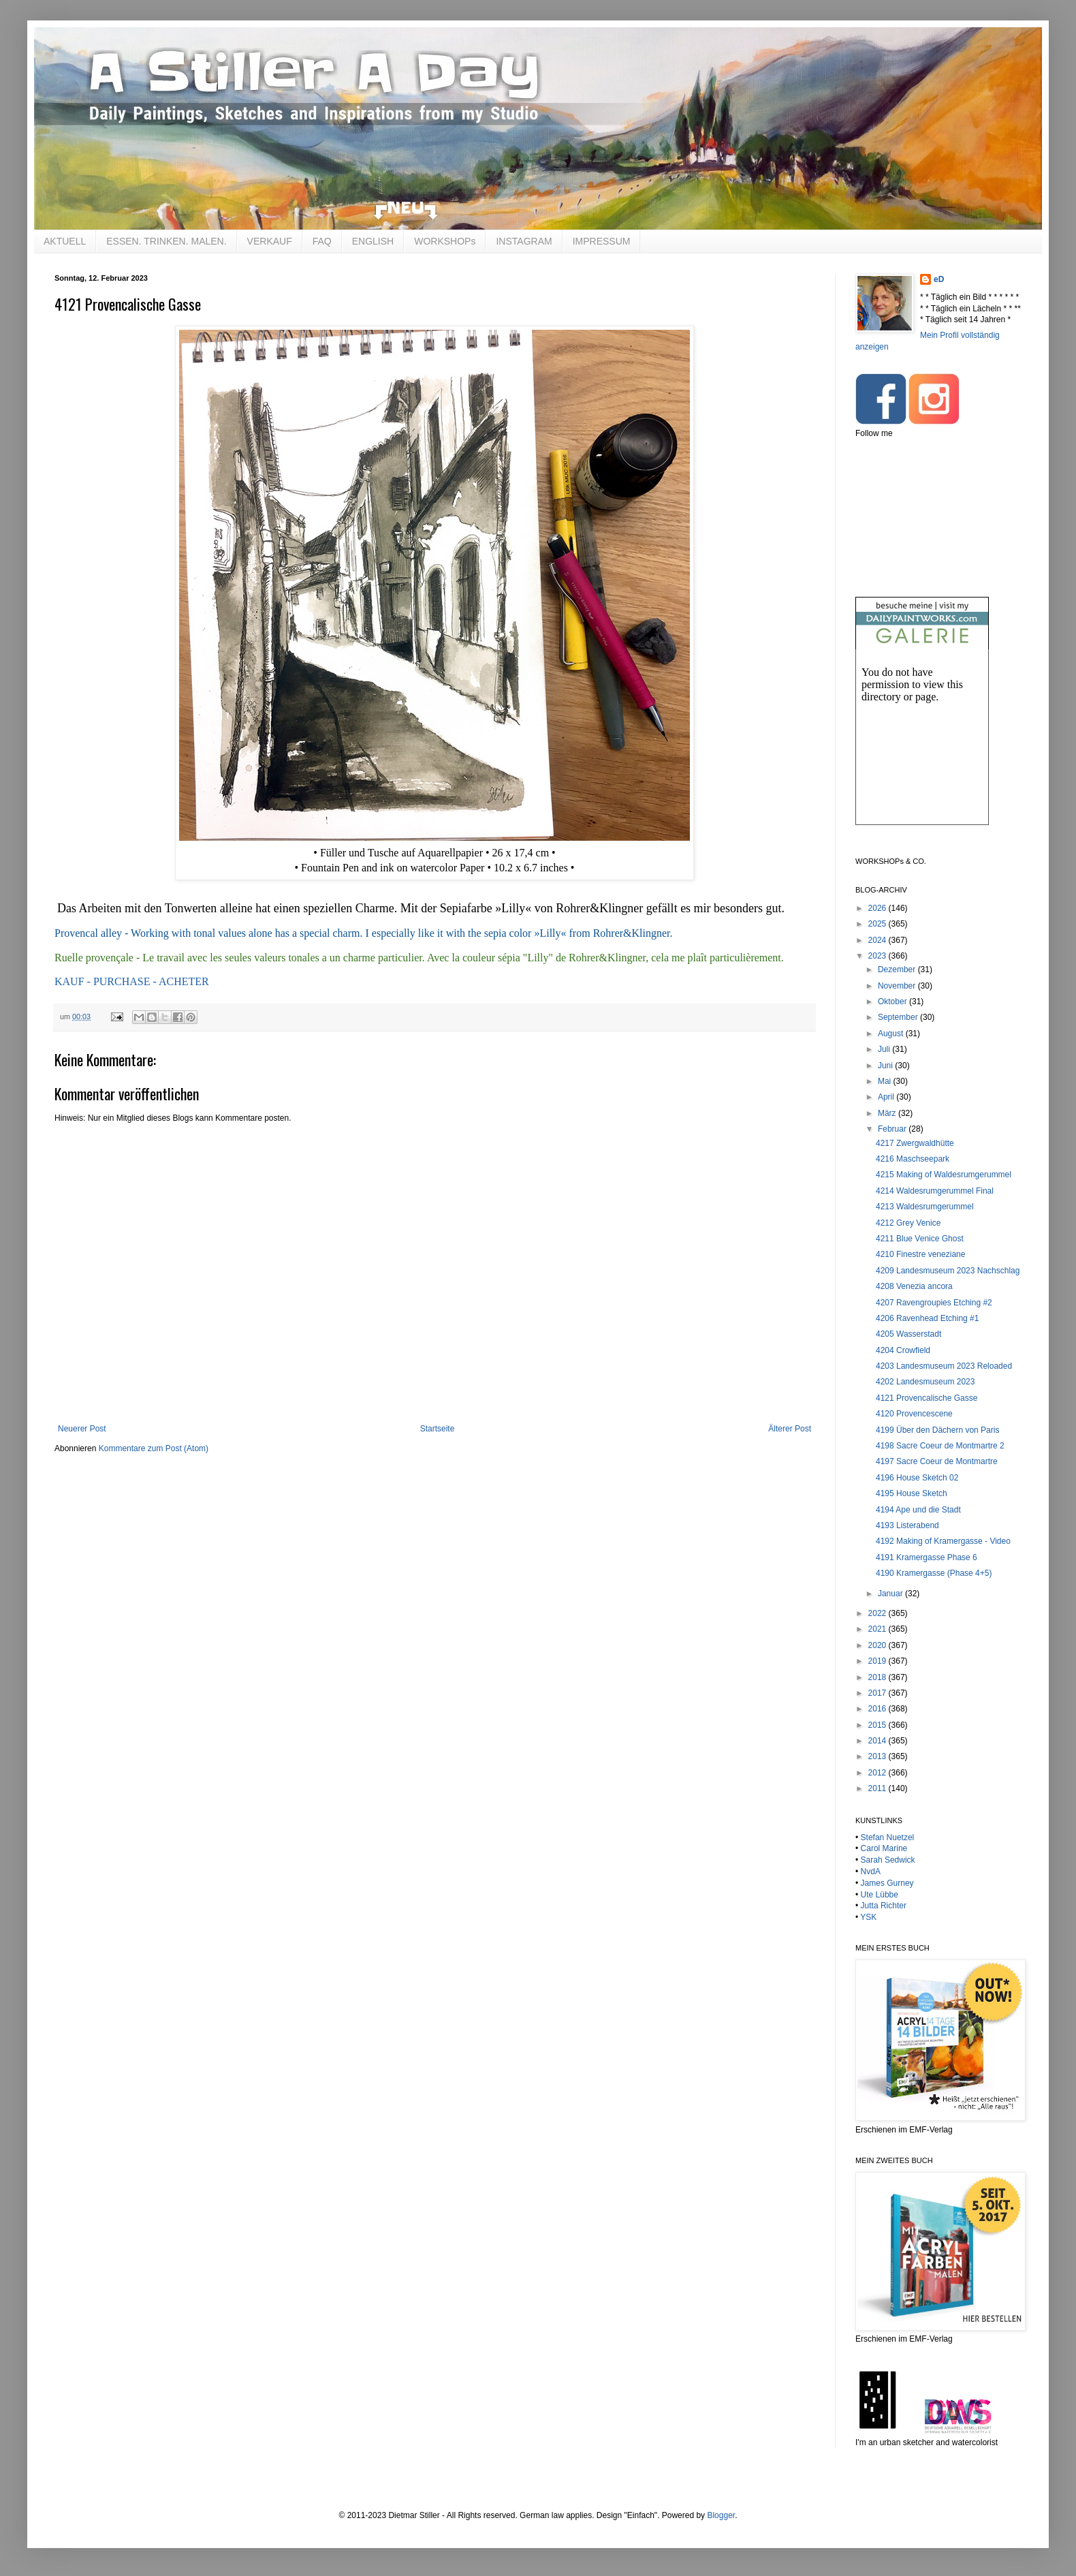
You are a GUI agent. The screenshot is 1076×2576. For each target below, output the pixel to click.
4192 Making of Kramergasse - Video (943, 1541)
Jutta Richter (883, 1905)
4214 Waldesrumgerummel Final (935, 1191)
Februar (893, 1129)
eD (939, 279)
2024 (878, 940)
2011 (878, 1788)
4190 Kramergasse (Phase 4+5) (934, 1573)
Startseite (437, 1428)
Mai (885, 1081)
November (898, 986)
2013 (878, 1756)
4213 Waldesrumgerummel (925, 1206)
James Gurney (887, 1883)
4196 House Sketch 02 (917, 1478)
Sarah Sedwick (888, 1860)
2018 (878, 1677)
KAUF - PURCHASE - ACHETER (131, 981)
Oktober (893, 1001)
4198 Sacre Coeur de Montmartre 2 (940, 1445)
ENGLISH (373, 241)
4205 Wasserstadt (908, 1334)
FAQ (322, 241)
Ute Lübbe (879, 1894)
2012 (878, 1773)
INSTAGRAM (524, 241)
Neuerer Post (82, 1428)
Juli (885, 1049)
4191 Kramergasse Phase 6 (926, 1557)
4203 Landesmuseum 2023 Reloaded (944, 1366)
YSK (868, 1917)
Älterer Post (789, 1428)
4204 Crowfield (903, 1350)
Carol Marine (884, 1848)
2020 (878, 1645)
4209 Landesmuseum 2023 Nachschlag (947, 1270)
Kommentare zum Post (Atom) (153, 1448)
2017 (878, 1693)
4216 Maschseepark (912, 1159)
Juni (886, 1065)
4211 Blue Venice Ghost (920, 1238)
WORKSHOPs (444, 241)
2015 (878, 1725)
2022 (878, 1613)
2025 (878, 924)
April (887, 1097)
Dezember (898, 969)
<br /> (922, 748)
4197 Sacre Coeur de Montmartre (937, 1461)
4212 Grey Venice (908, 1223)
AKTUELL (65, 241)
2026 (878, 908)
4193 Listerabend (907, 1525)
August (892, 1033)
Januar (891, 1593)
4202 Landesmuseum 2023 (925, 1381)
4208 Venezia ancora (914, 1286)
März (888, 1113)
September (899, 1017)
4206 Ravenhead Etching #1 (927, 1318)
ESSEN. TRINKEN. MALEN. (166, 241)
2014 (878, 1740)
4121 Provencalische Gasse (926, 1398)
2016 (878, 1708)
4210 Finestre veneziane (920, 1254)
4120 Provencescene (914, 1413)
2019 (878, 1661)
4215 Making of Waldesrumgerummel (943, 1174)
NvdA (871, 1871)
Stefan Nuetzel (888, 1837)
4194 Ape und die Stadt (918, 1510)
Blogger (721, 2515)
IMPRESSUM (602, 241)
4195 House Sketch (911, 1493)
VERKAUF (269, 241)
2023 (878, 956)
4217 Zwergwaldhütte (915, 1143)
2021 (878, 1629)
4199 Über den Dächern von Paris (937, 1430)
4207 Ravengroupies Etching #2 (934, 1302)
